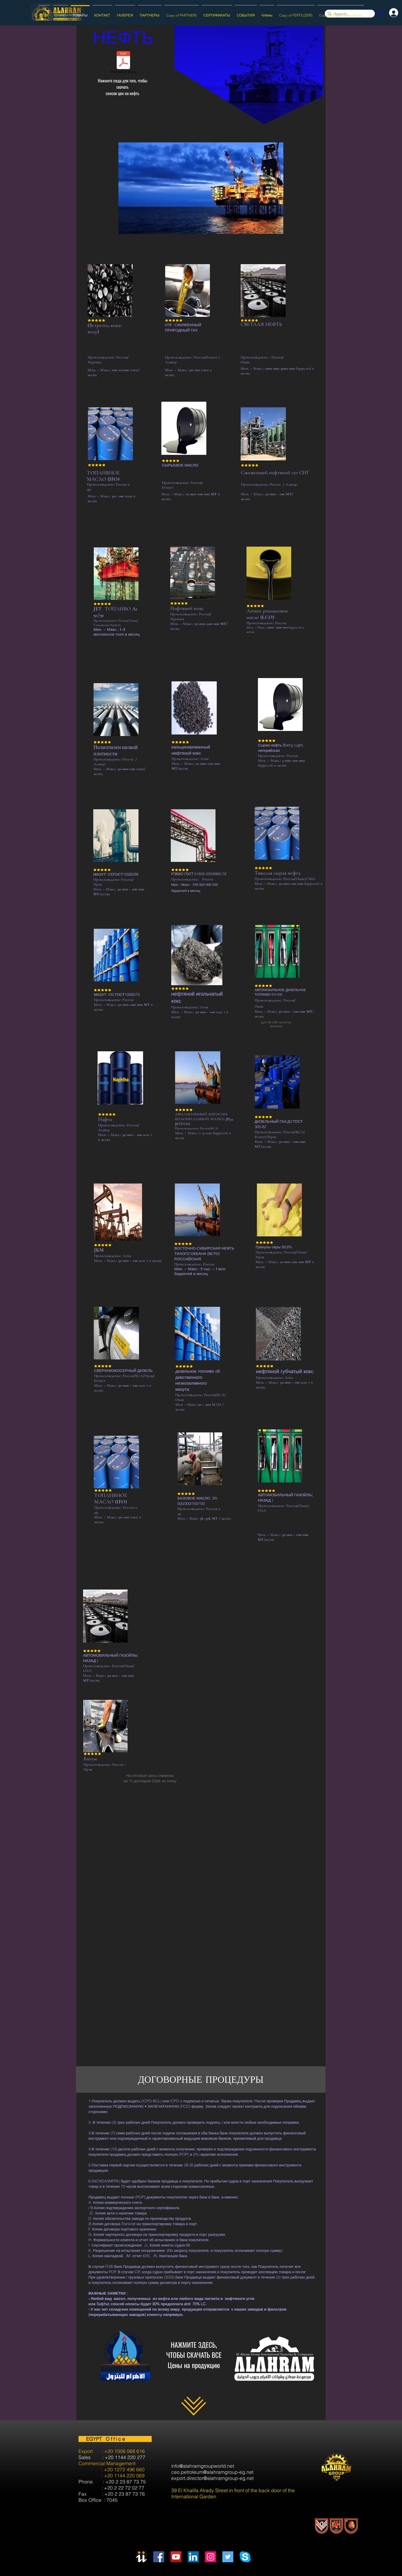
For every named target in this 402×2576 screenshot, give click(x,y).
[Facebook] (158, 2556)
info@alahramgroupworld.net (202, 2466)
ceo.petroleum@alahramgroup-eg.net (212, 2472)
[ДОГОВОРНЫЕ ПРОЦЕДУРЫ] (201, 2079)
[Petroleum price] (123, 63)
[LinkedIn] (193, 2556)
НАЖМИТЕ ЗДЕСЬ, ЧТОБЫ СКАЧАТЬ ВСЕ (194, 2350)
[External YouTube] (206, 1921)
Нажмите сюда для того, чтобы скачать (122, 83)
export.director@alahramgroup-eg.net (212, 2478)
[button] (123, 36)
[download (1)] (245, 2556)
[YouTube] (176, 2556)
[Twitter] (227, 2556)
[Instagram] (210, 2556)
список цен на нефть (122, 93)
